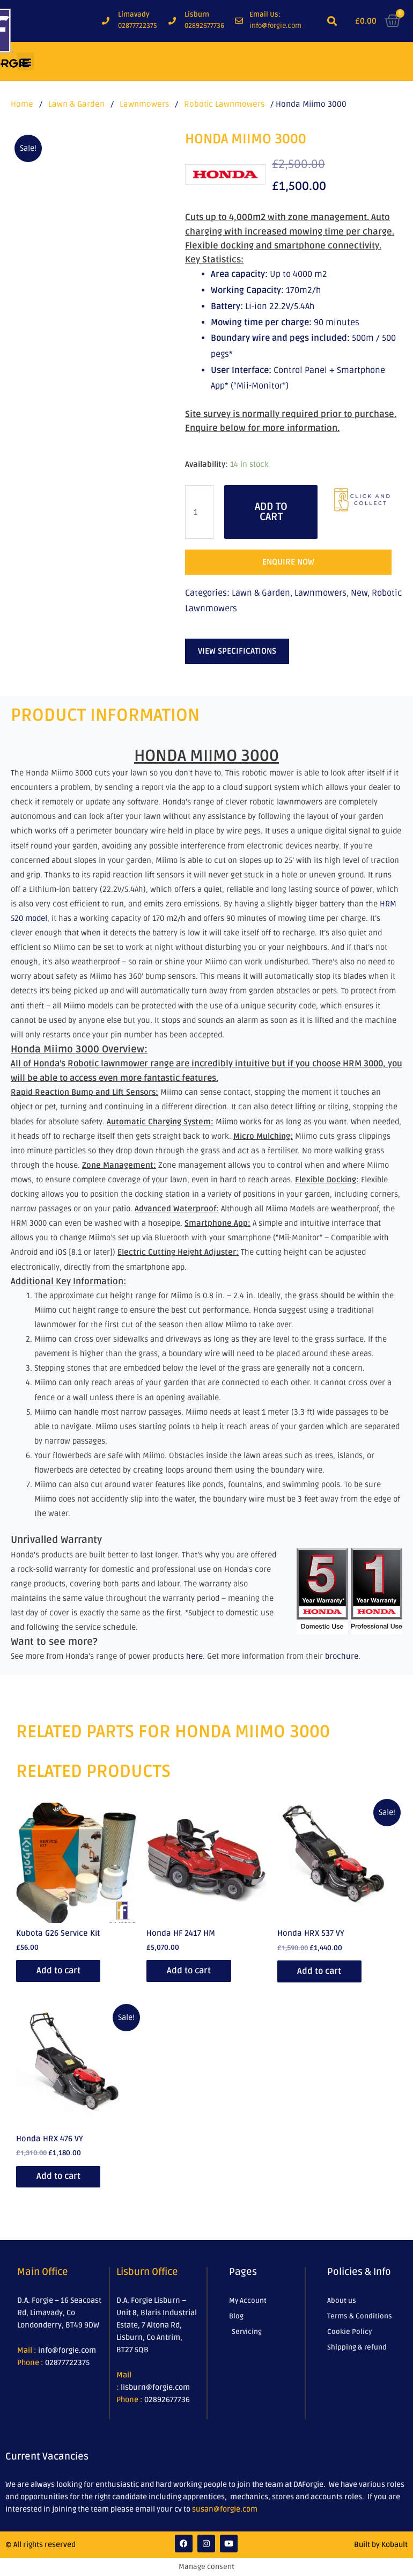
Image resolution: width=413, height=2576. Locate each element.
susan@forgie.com (224, 2509)
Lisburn (197, 14)
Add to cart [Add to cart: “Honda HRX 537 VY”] (321, 1971)
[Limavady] (105, 21)
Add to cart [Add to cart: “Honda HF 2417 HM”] (190, 1970)
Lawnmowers (144, 104)
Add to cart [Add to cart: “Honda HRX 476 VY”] (60, 2176)
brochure (341, 1656)
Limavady (133, 14)
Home (22, 104)
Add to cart (271, 511)
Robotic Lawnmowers (224, 104)
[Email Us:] (239, 21)
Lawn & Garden (76, 104)
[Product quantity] (199, 512)
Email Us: (265, 14)
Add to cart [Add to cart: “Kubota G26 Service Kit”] (60, 1970)
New (359, 593)
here (194, 1656)
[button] (332, 21)
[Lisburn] (172, 21)
